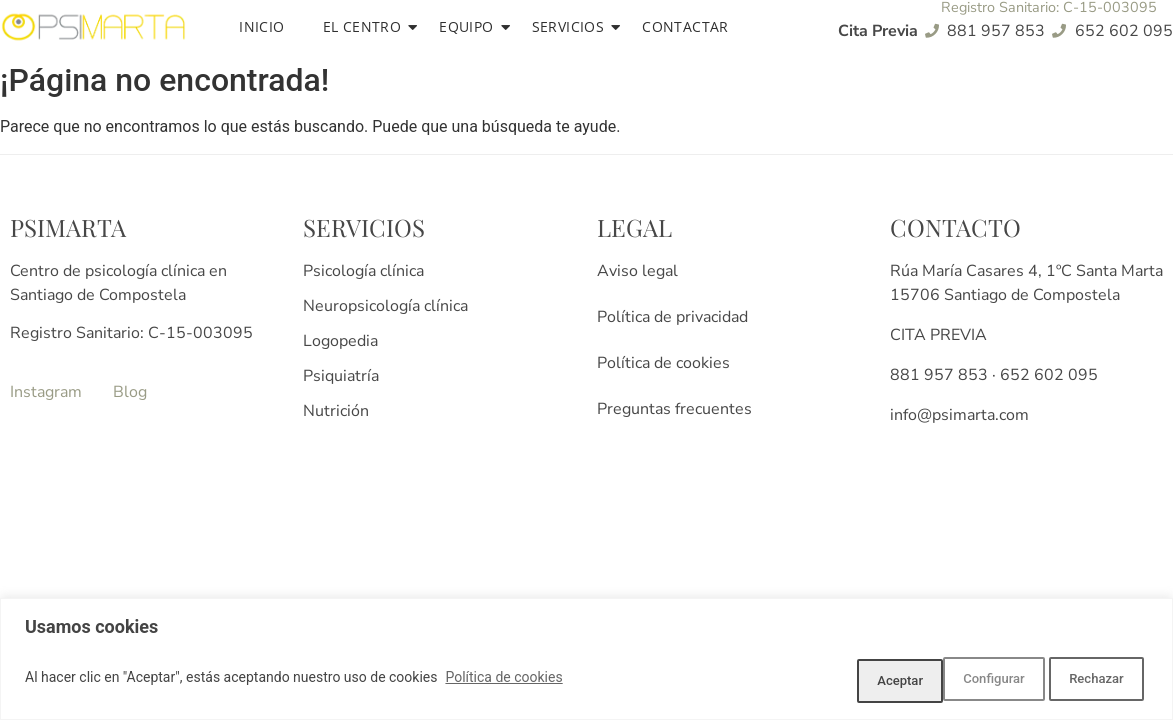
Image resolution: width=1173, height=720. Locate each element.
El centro (366, 26)
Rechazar (974, 681)
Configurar (846, 681)
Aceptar (1094, 681)
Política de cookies (503, 681)
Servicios (572, 26)
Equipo (469, 26)
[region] (586, 662)
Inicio (261, 26)
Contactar (685, 26)
